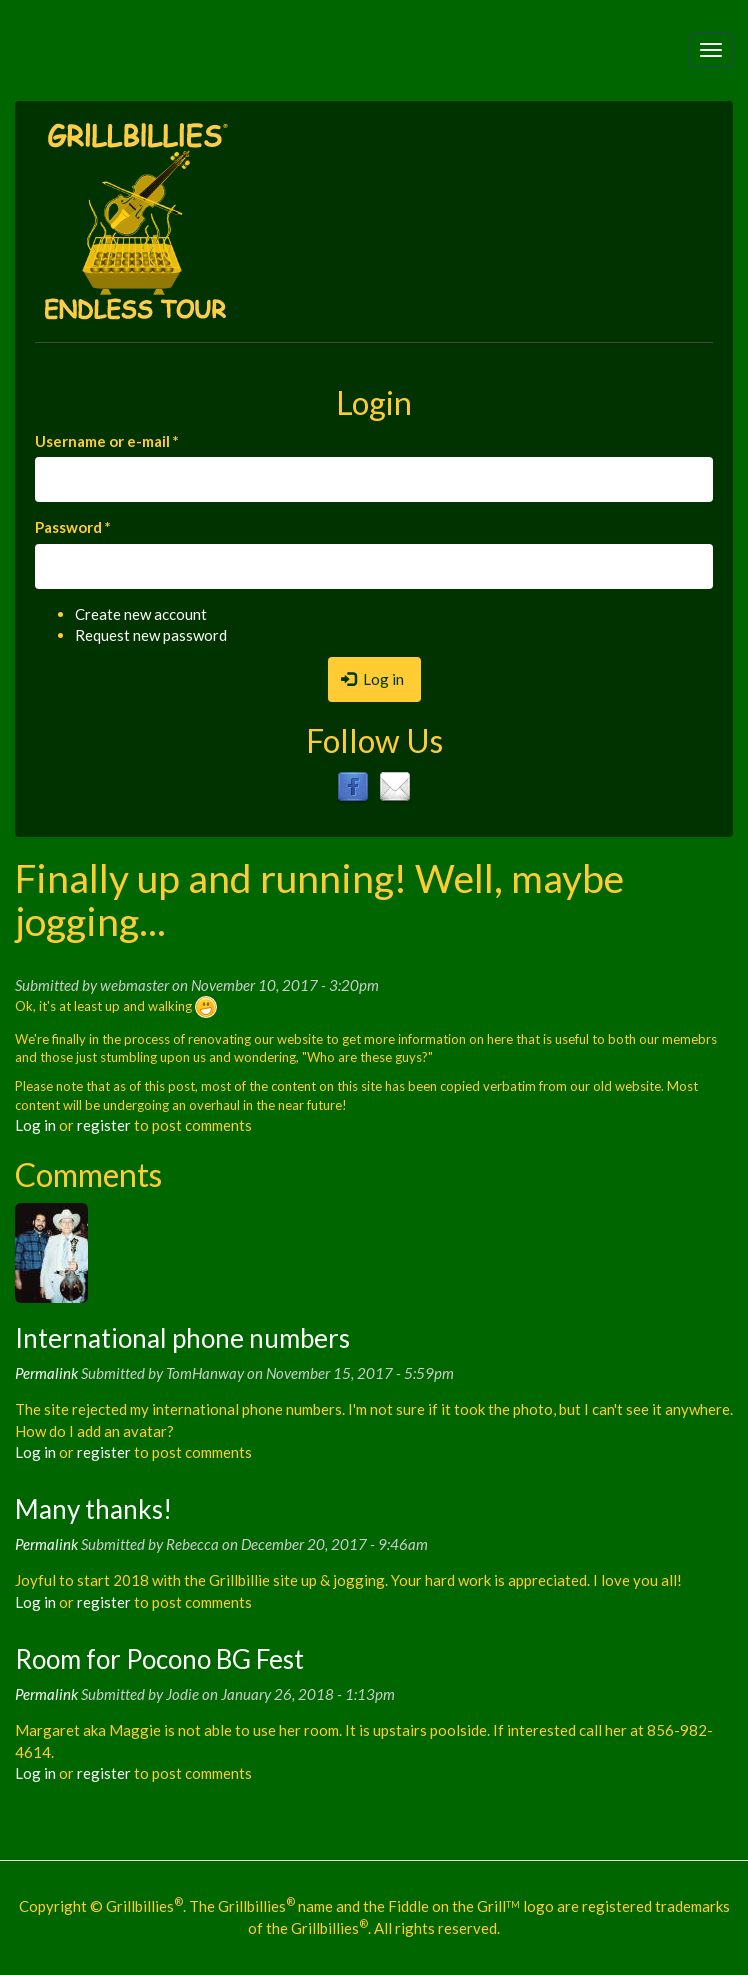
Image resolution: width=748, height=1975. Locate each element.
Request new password (151, 635)
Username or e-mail (107, 441)
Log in (372, 679)
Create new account (141, 614)
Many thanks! (93, 1509)
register (104, 1125)
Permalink (46, 1373)
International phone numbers (182, 1338)
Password (73, 527)
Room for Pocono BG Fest (159, 1659)
